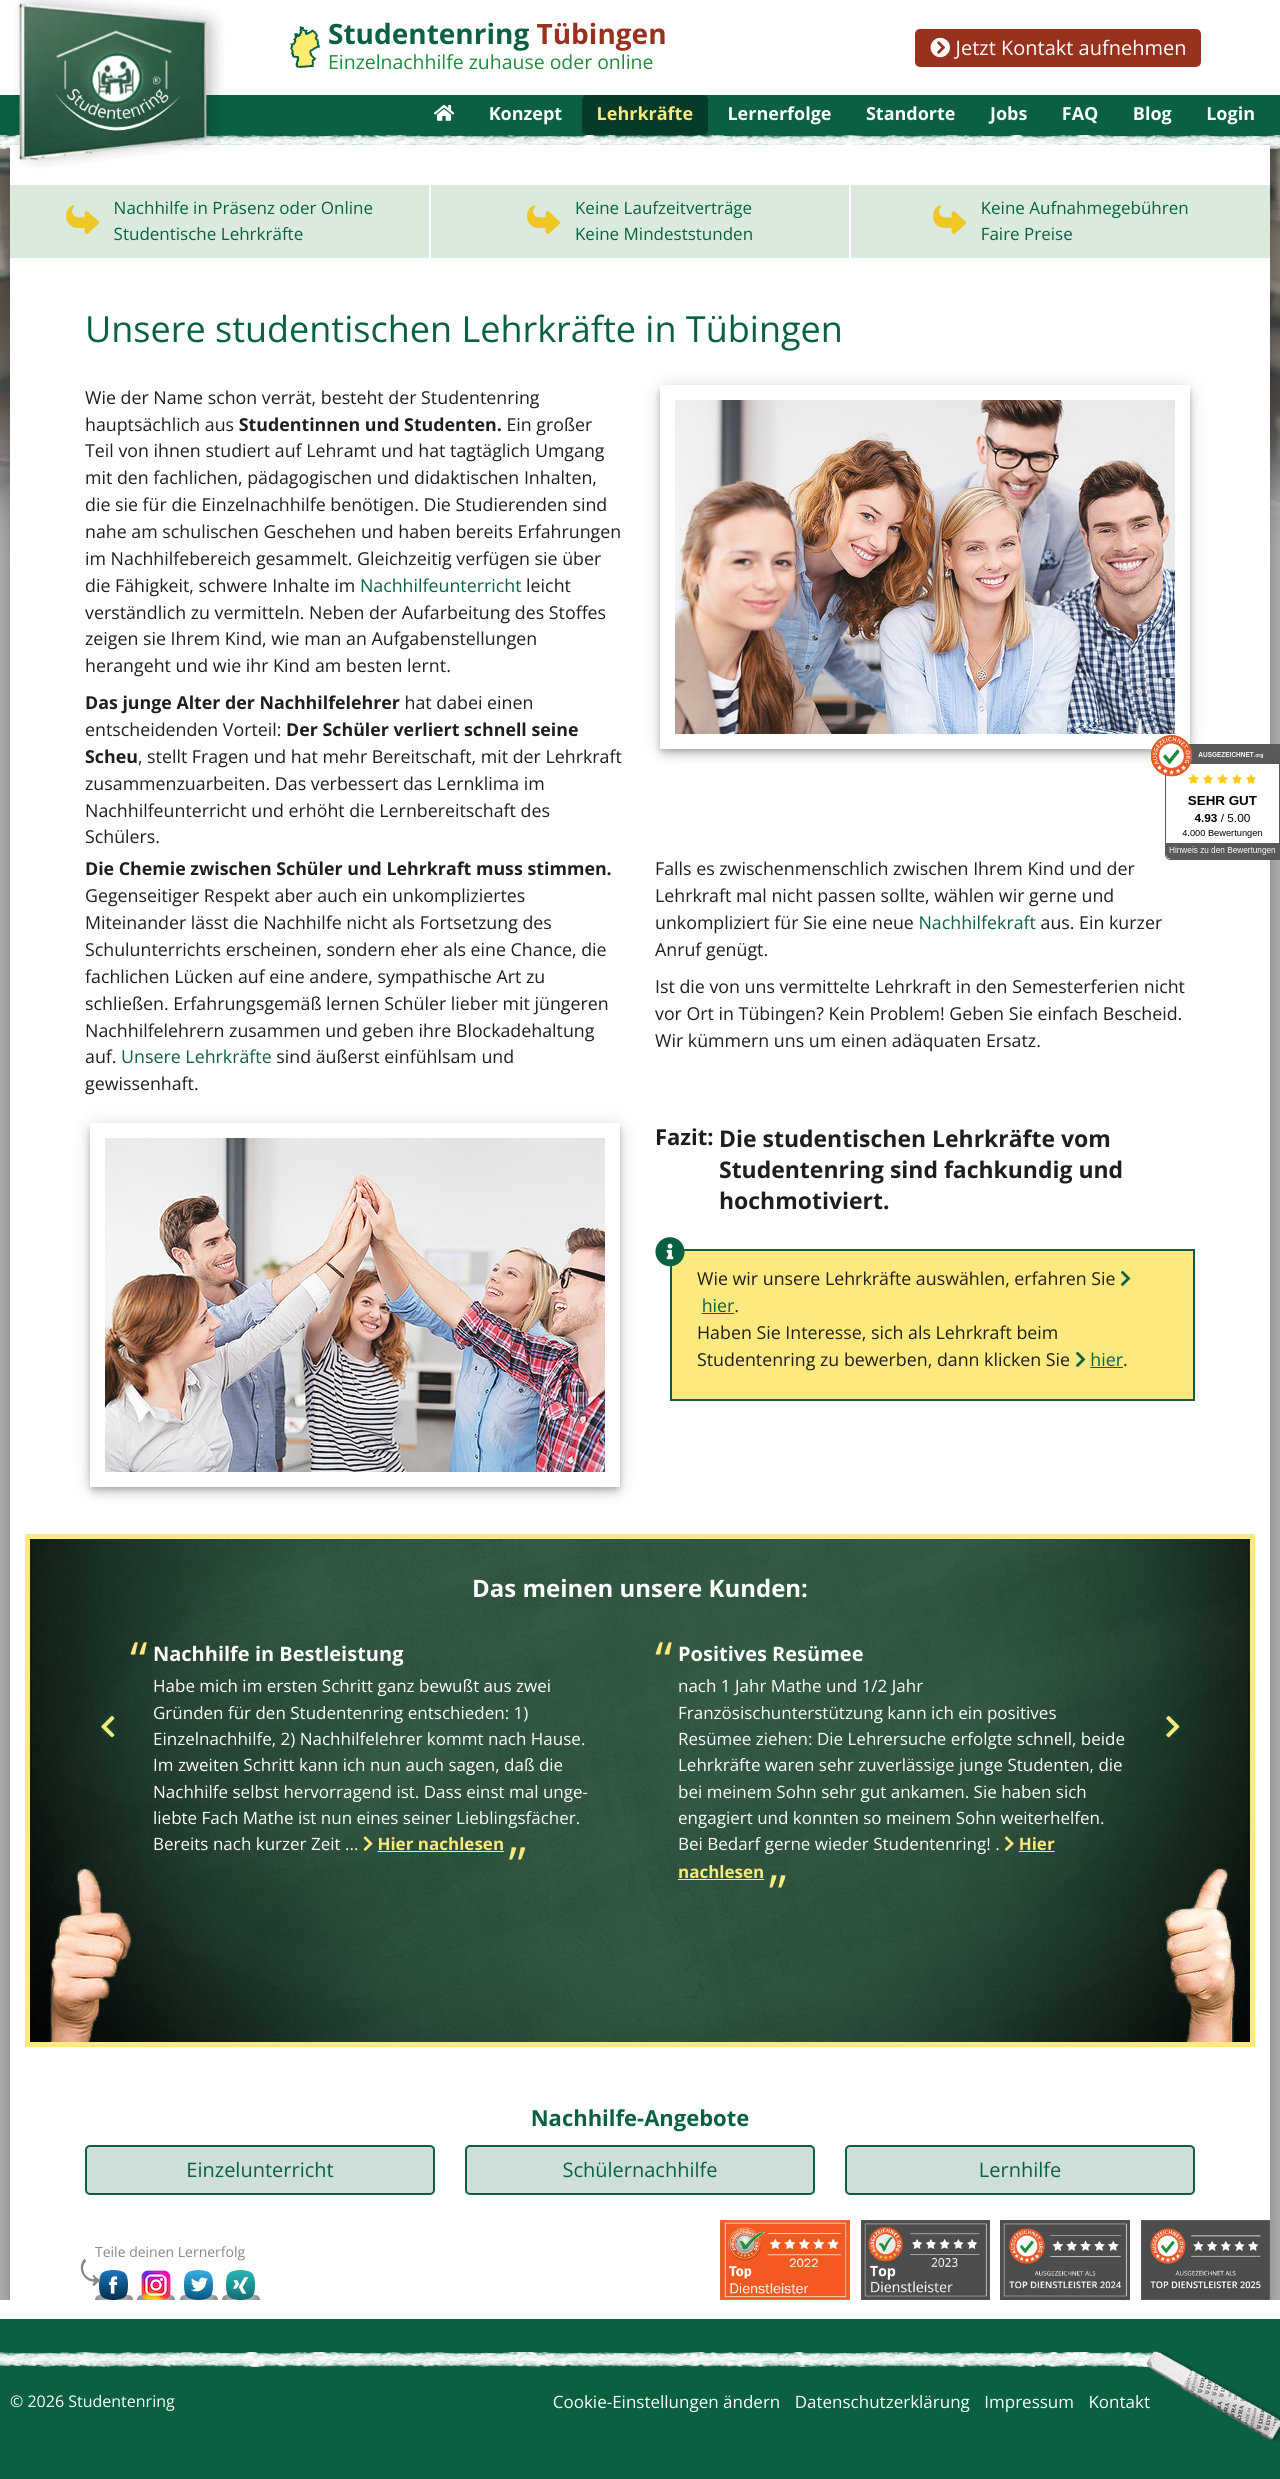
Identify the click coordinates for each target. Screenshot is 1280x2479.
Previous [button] (107, 1712)
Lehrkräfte (645, 140)
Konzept (526, 140)
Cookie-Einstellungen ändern (667, 2385)
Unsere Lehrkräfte (417, 1041)
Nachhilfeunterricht (396, 631)
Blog (1152, 140)
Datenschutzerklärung (882, 2385)
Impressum (1029, 2385)
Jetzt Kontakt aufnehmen (1058, 47)
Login (1230, 140)
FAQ (1080, 140)
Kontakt (1119, 2385)
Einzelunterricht (259, 2153)
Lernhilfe (1020, 2153)
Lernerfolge (779, 140)
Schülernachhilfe (639, 2153)
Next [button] (1172, 1712)
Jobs (1008, 140)
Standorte (911, 140)
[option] (377, 1739)
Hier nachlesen (440, 1828)
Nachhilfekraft (794, 936)
